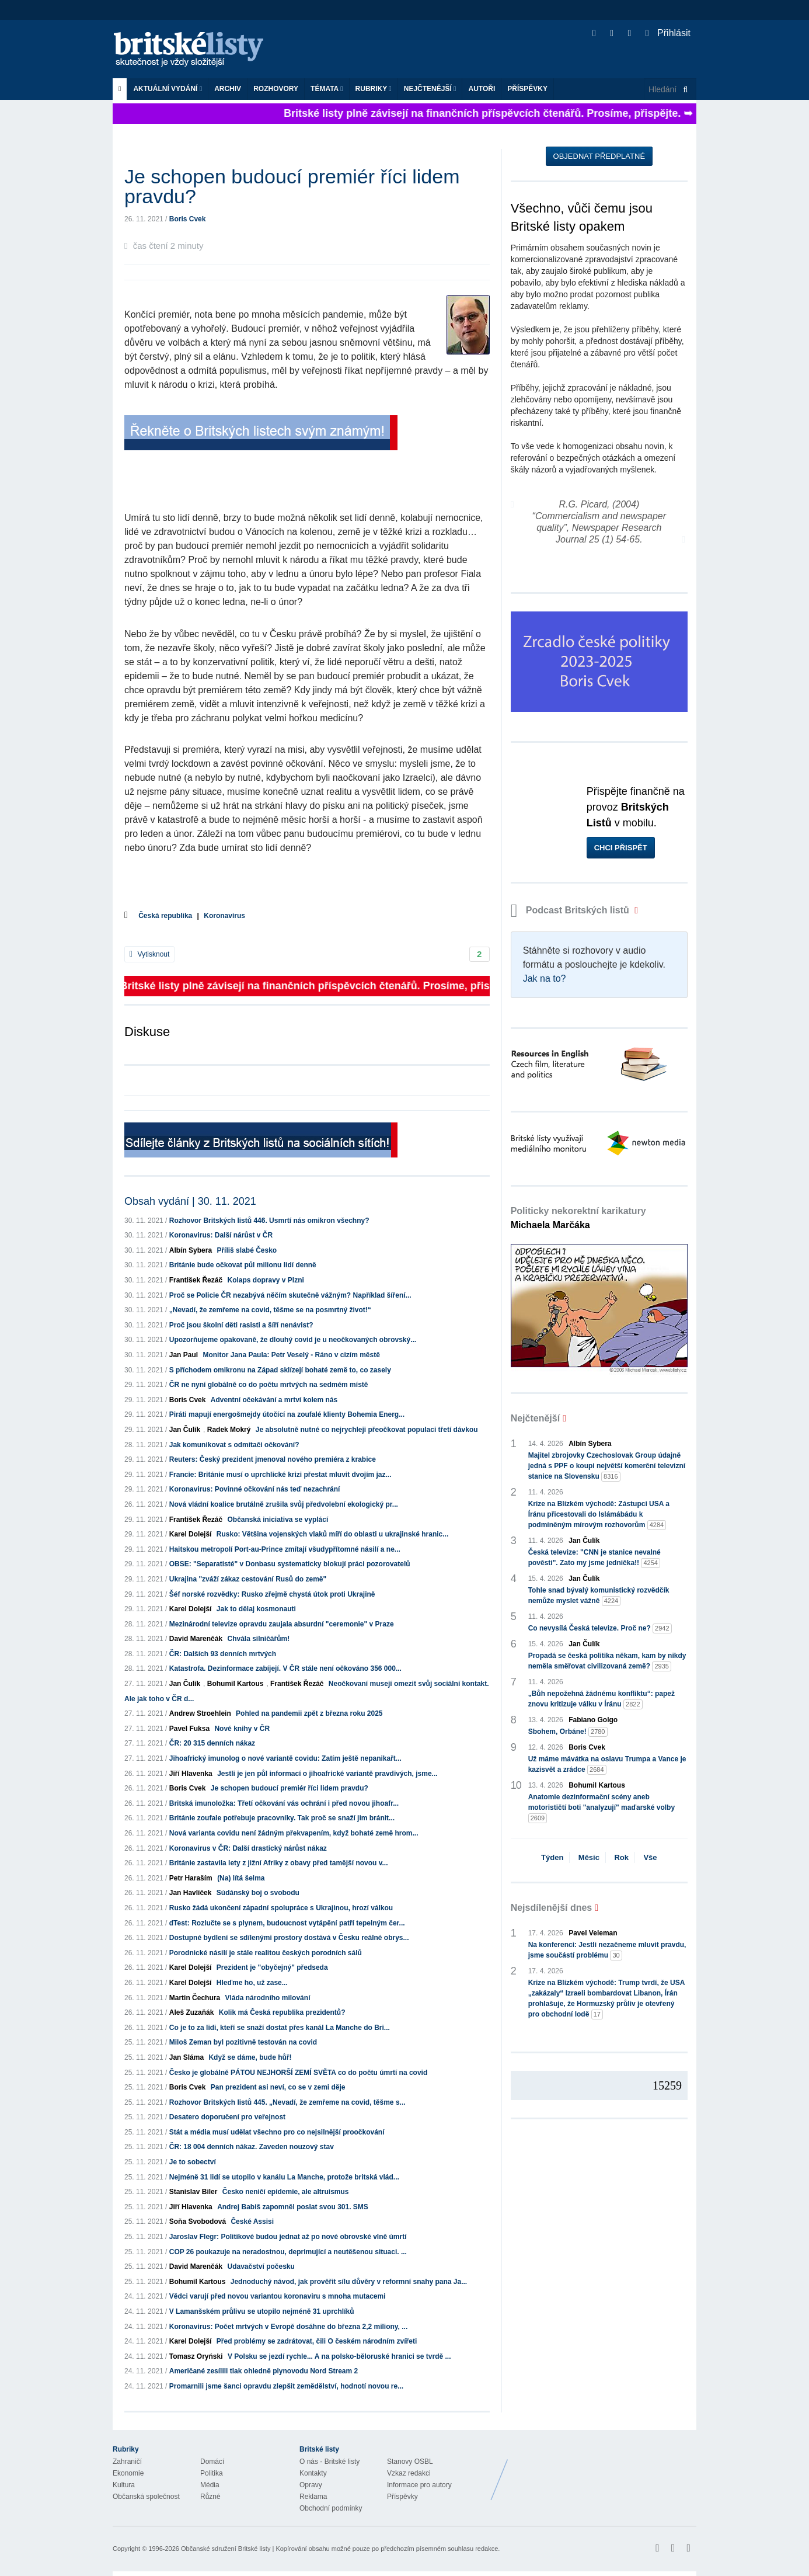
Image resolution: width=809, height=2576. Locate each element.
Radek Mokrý (229, 1430)
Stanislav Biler (193, 2192)
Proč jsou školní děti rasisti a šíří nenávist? (241, 1325)
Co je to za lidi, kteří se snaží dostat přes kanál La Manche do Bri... (279, 2028)
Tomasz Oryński (196, 2356)
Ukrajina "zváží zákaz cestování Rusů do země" (247, 1579)
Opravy (310, 2485)
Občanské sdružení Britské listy (225, 2548)
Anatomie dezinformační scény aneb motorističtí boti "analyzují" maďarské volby (601, 1808)
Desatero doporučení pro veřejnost (227, 2117)
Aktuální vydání (167, 89)
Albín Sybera (190, 1250)
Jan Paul (183, 1355)
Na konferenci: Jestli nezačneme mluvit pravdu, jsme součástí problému (607, 1950)
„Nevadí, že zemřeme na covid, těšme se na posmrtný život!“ (270, 1310)
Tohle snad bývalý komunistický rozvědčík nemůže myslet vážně (598, 1596)
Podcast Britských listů (571, 910)
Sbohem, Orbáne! (568, 1732)
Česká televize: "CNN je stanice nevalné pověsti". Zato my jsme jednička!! (594, 1558)
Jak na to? (544, 978)
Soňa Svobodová (197, 2221)
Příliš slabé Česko (247, 1250)
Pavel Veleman (593, 1933)
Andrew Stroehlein (200, 1713)
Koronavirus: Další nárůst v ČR (221, 1235)
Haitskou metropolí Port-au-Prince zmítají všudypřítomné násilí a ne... (284, 1549)
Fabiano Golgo (593, 1720)
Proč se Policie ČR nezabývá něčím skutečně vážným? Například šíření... (290, 1295)
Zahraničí (127, 2461)
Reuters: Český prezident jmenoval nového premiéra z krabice (272, 1459)
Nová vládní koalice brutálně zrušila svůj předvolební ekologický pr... (283, 1504)
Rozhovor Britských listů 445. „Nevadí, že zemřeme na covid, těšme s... (287, 2102)
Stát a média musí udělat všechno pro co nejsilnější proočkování (277, 2132)
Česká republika (165, 916)
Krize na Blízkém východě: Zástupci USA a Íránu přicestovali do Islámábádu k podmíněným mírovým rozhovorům (598, 1515)
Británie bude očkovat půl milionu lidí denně (242, 1265)
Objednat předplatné (599, 156)
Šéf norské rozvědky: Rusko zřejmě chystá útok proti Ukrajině (272, 1594)
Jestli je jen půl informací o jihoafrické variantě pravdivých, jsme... (327, 1774)
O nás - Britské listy (329, 2461)
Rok (621, 1857)
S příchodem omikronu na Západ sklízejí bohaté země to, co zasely (280, 1370)
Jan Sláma (186, 2057)
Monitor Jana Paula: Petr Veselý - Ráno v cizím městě (291, 1355)
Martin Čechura (194, 1998)
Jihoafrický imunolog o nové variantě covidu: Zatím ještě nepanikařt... (285, 1758)
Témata (327, 89)
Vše (650, 1857)
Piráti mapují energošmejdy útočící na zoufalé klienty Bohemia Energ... (286, 1414)
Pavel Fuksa (189, 1729)
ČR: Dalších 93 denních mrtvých (222, 1654)
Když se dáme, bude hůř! (249, 2057)
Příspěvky (527, 89)
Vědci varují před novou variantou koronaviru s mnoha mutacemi (277, 2296)
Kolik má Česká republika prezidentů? (282, 2012)
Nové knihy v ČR (242, 1729)
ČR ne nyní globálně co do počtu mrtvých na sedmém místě (268, 1385)
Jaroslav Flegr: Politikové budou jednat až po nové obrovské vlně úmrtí (288, 2237)
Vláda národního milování (267, 1998)
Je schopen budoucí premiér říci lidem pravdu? (289, 1788)
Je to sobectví (192, 2162)
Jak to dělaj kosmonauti (256, 1609)
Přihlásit (668, 33)
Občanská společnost (146, 2496)
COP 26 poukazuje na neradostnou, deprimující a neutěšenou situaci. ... (288, 2252)
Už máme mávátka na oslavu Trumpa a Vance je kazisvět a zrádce (607, 1765)
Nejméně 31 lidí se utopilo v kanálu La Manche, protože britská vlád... (284, 2177)
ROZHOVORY (275, 89)
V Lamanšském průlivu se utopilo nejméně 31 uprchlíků (261, 2311)
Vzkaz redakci (409, 2473)
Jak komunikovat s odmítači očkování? (234, 1445)
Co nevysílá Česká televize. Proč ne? (600, 1628)
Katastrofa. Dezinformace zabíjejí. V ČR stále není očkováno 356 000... (285, 1668)
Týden (552, 1857)
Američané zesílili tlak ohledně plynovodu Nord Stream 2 (263, 2371)
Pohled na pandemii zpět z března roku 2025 (309, 1713)
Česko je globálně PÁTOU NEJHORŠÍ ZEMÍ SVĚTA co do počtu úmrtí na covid (298, 2073)
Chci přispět (620, 847)
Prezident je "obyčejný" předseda (272, 1967)
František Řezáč (195, 1280)
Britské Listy (604, 2470)
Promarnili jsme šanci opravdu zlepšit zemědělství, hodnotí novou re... (286, 2386)
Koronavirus (224, 916)
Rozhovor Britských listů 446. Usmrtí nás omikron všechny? (269, 1220)
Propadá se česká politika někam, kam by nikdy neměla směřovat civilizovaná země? (607, 1661)
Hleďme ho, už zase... (252, 1983)
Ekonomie (128, 2473)
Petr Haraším (190, 1878)
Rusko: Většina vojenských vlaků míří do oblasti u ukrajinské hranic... (332, 1534)
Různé (210, 2496)
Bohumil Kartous (235, 1684)
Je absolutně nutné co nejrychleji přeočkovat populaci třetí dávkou (367, 1430)
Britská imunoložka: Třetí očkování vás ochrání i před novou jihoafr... (284, 1803)
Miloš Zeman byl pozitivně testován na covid (243, 2042)
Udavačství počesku (260, 2266)
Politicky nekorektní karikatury (578, 1218)
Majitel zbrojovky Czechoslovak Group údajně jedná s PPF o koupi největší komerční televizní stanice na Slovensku (606, 1466)
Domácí (212, 2461)
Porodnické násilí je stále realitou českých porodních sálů (265, 1953)
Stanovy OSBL (410, 2461)
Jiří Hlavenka (190, 1774)
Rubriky (373, 89)
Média (209, 2485)
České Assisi (252, 2221)
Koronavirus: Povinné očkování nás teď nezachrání (254, 1489)
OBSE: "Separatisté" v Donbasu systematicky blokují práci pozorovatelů (289, 1564)
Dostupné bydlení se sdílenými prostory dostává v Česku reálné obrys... (289, 1938)
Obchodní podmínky (330, 2508)
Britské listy (194, 50)
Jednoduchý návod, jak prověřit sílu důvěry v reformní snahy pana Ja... (349, 2282)
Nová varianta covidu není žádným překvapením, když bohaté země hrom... (294, 1833)
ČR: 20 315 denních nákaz (212, 1743)
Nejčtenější (430, 89)
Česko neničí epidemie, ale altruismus (285, 2192)
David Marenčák (195, 1639)
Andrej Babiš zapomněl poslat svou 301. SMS (292, 2207)
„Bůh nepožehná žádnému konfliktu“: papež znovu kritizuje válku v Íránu (601, 1699)
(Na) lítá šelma (240, 1878)
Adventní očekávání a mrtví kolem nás (274, 1400)
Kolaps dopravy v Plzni (265, 1280)
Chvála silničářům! (258, 1639)
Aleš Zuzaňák (191, 2012)
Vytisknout (149, 954)
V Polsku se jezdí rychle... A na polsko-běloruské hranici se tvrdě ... (339, 2356)
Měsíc (588, 1857)
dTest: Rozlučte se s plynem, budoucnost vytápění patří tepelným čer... (287, 1923)
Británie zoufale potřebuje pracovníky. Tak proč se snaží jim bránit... (282, 1818)
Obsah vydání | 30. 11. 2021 (190, 1201)
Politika (211, 2473)
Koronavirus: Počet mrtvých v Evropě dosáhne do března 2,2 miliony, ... (288, 2327)
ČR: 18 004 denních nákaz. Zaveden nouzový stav (251, 2147)
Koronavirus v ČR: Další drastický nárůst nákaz (248, 1848)
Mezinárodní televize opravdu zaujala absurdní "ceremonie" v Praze (281, 1624)
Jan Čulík (184, 1430)
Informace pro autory (419, 2485)
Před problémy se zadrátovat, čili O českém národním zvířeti (317, 2341)
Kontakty (313, 2473)
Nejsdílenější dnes (551, 1908)
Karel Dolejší (190, 1534)
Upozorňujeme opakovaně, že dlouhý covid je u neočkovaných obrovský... (292, 1340)
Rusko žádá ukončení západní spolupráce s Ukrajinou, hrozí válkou (281, 1908)
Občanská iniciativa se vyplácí (277, 1519)
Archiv (227, 89)
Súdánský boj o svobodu (258, 1893)
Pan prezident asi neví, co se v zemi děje (278, 2087)
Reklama (313, 2496)
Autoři (481, 89)
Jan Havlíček (190, 1893)
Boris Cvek (187, 219)
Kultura (124, 2485)
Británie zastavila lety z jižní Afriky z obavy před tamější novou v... (278, 1863)
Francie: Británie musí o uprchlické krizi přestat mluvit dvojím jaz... (280, 1474)
